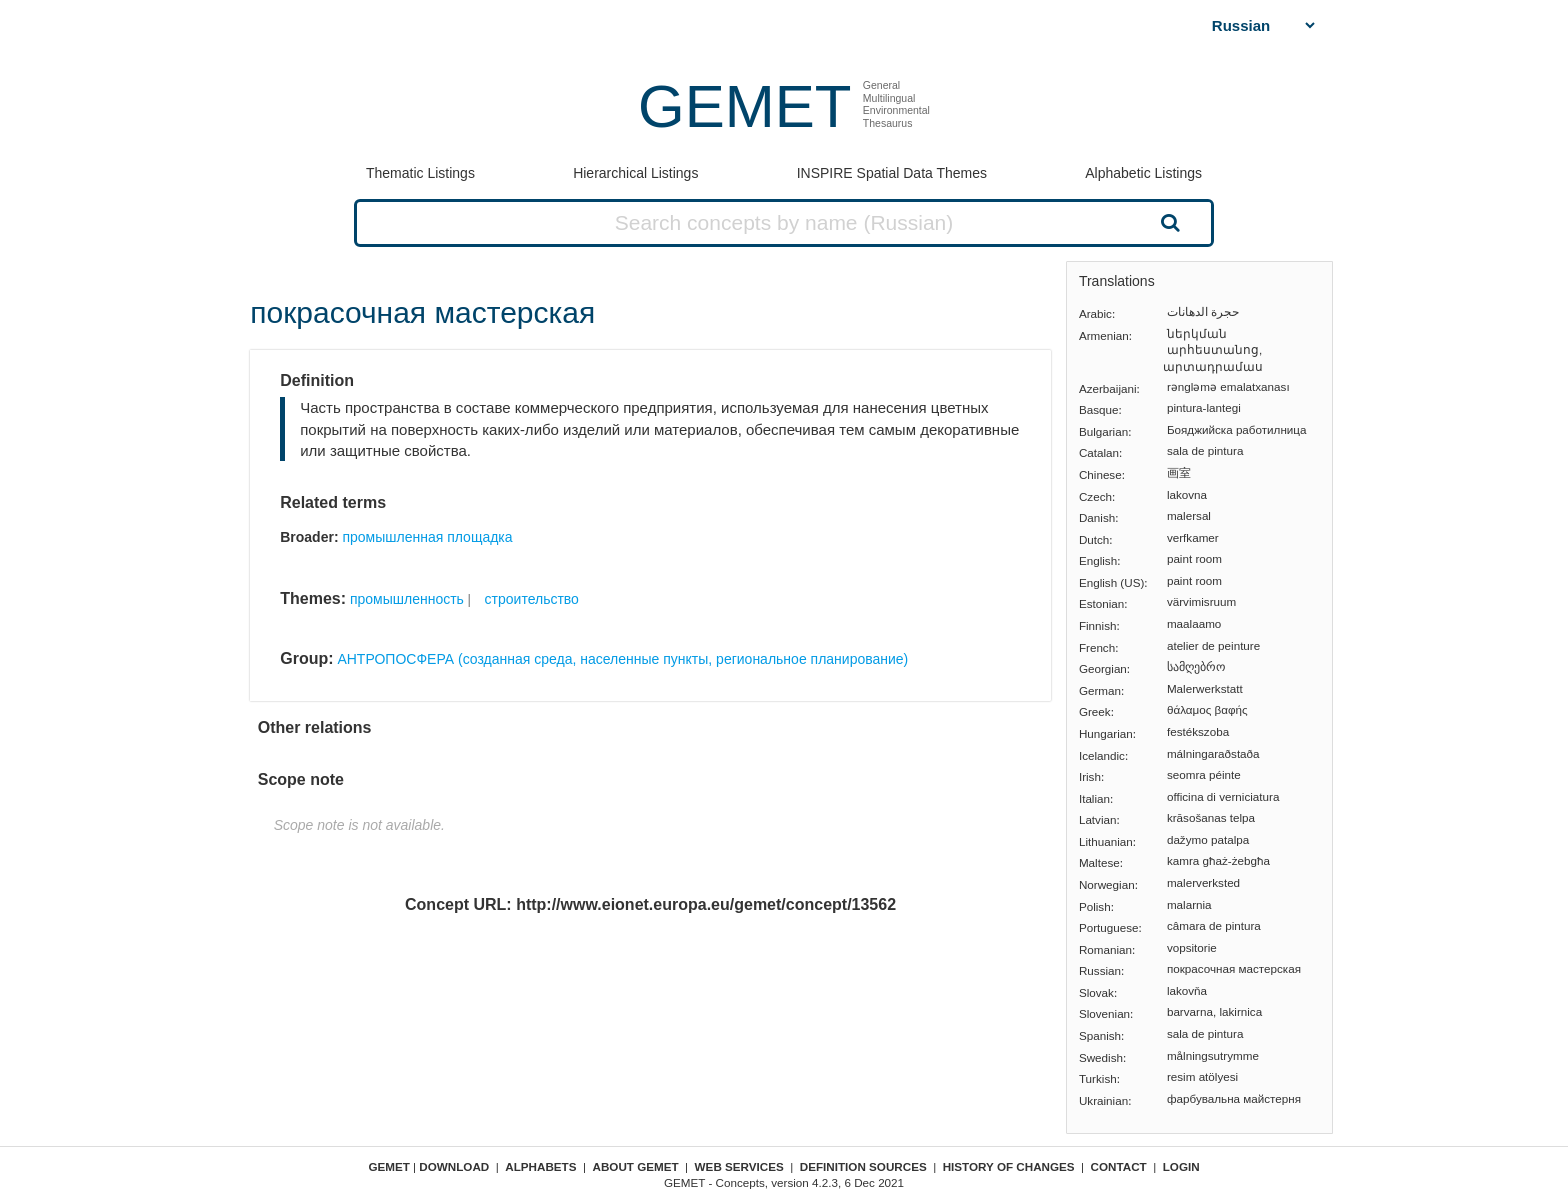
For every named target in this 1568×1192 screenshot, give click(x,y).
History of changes (1009, 1166)
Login (1181, 1166)
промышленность (407, 599)
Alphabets (540, 1166)
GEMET (744, 106)
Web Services (739, 1166)
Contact (1119, 1166)
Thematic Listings (420, 173)
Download (454, 1166)
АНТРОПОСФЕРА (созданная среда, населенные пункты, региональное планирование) (622, 659)
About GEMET (636, 1166)
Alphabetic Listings (1143, 173)
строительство (532, 599)
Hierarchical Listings (635, 173)
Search (1168, 222)
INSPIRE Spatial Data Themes (892, 173)
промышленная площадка (427, 537)
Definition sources (863, 1166)
